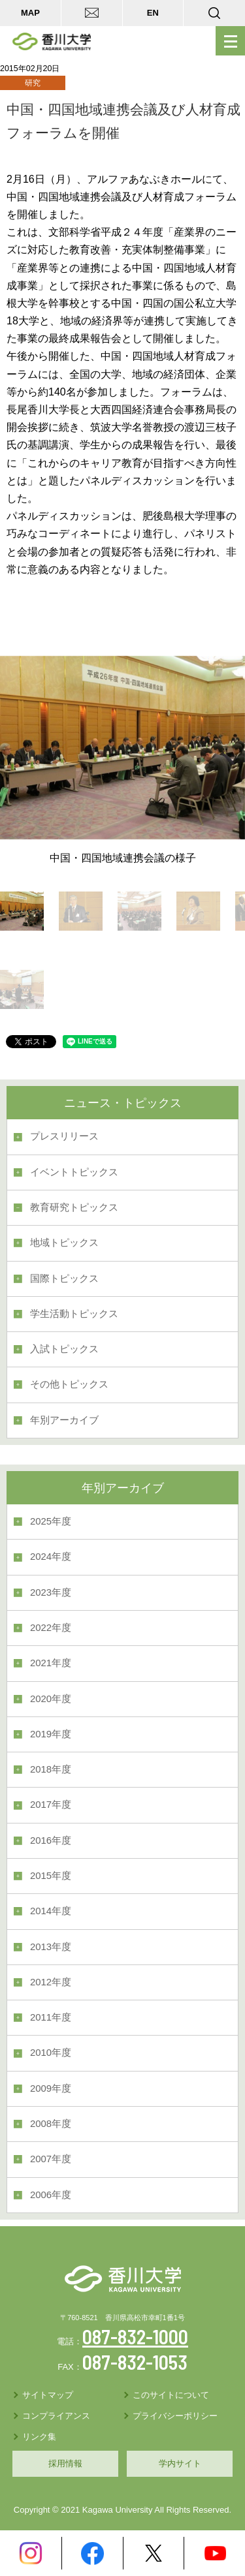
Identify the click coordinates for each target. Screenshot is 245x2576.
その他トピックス (69, 1384)
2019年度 (50, 1734)
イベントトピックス (74, 1172)
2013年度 (50, 1947)
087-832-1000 (135, 2336)
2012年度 (50, 1982)
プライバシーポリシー (175, 2416)
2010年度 (50, 2052)
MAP (30, 13)
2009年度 (50, 2088)
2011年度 (50, 2017)
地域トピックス (64, 1242)
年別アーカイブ (64, 1420)
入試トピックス (64, 1349)
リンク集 (39, 2437)
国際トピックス (64, 1278)
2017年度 (50, 1804)
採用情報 (65, 2463)
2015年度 (50, 1875)
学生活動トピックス (74, 1314)
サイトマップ (47, 2395)
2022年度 (50, 1627)
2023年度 (50, 1592)
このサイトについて (171, 2395)
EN (153, 13)
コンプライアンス (56, 2416)
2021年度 (50, 1663)
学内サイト (180, 2463)
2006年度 (50, 2195)
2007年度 (50, 2159)
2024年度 (50, 1556)
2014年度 (50, 1911)
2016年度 (50, 1840)
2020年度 (50, 1699)
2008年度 (50, 2123)
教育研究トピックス (74, 1207)
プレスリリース (64, 1136)
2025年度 (50, 1521)
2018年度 (50, 1769)
